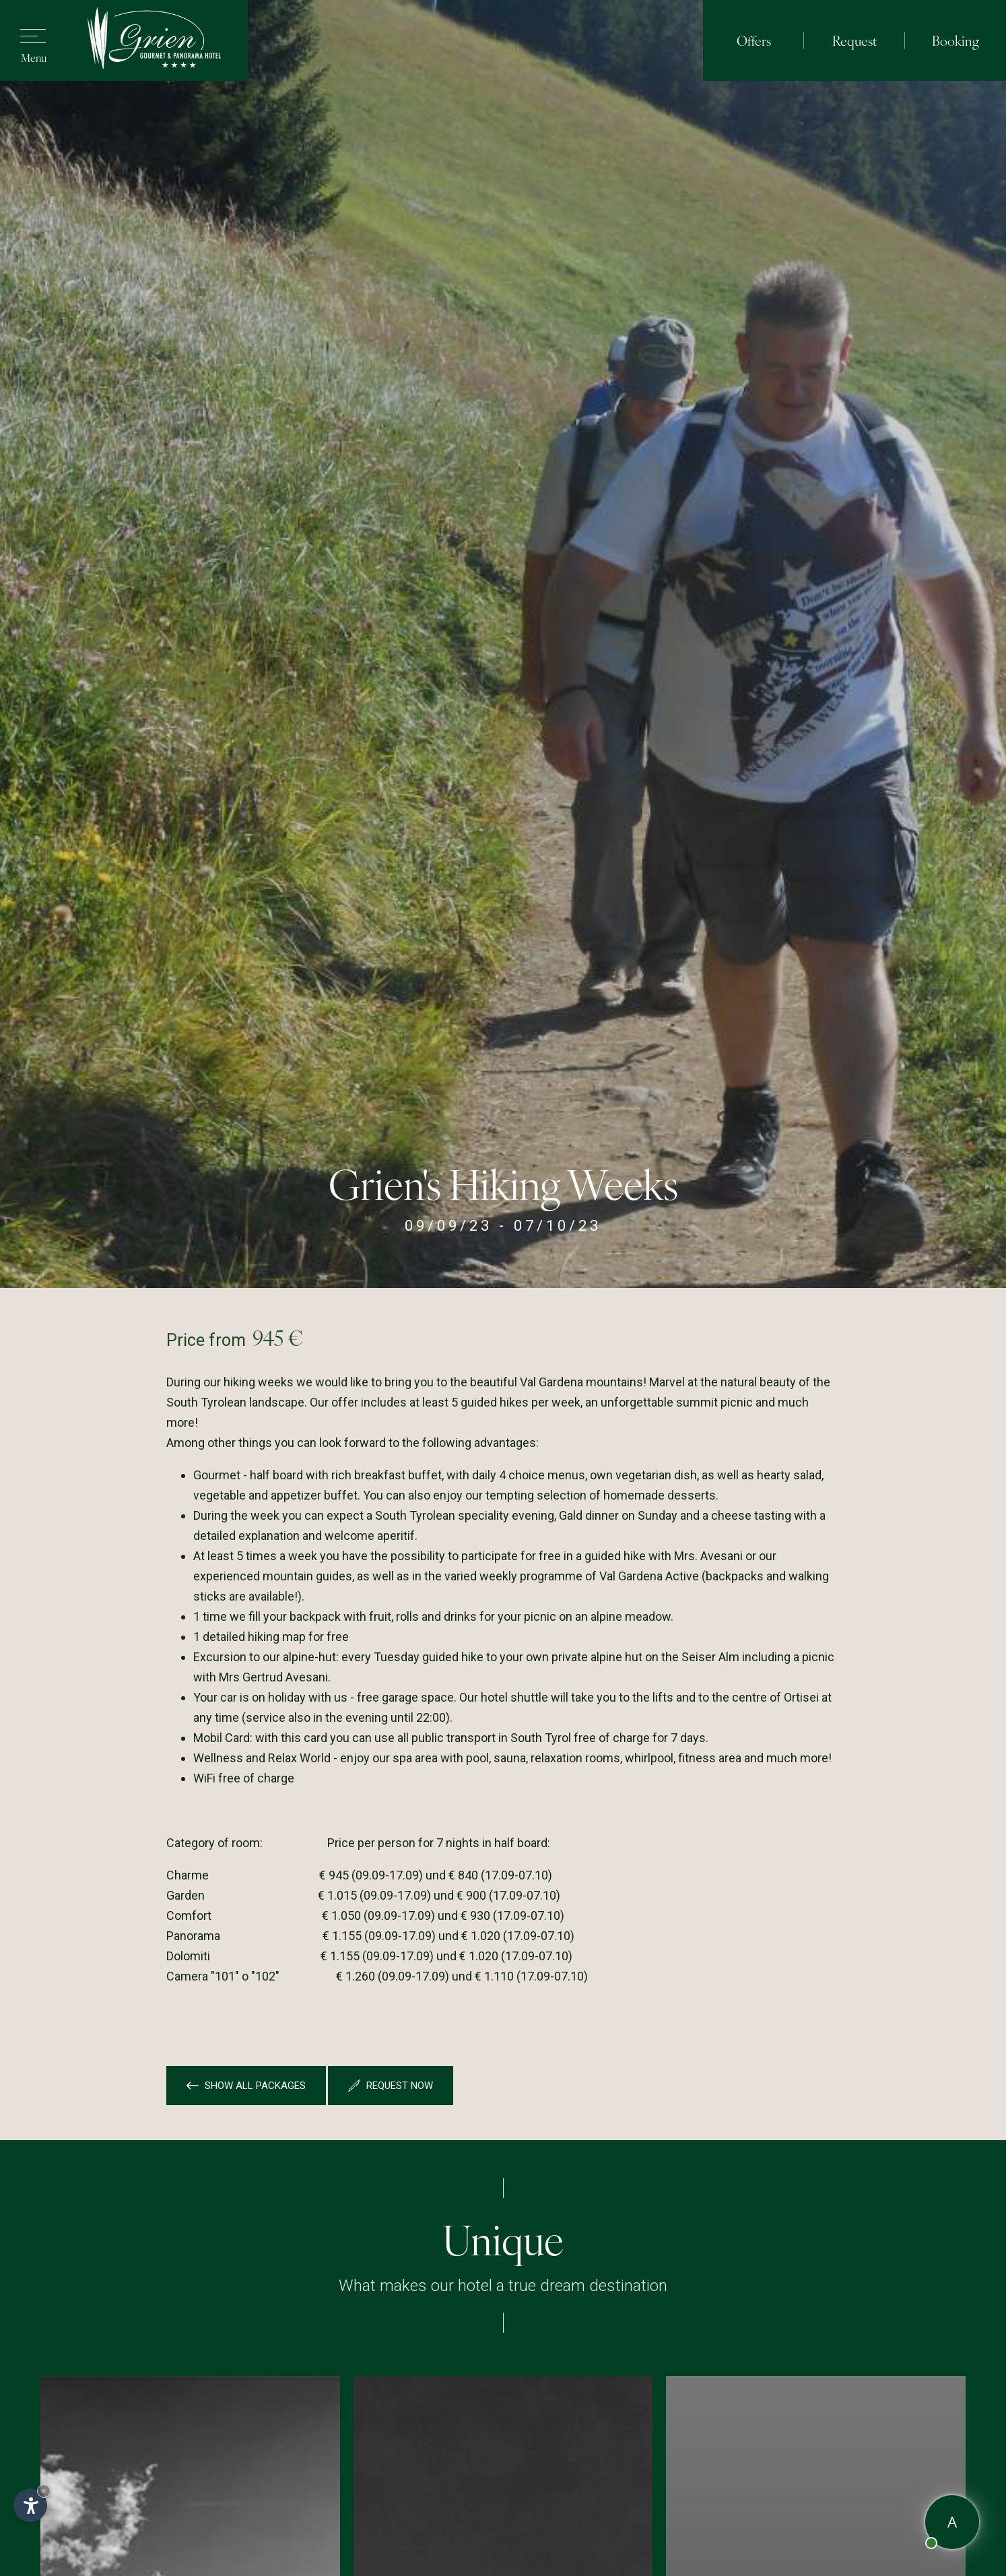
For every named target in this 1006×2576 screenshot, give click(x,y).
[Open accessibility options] (30, 2505)
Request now (390, 2086)
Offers (754, 40)
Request (854, 40)
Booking (955, 40)
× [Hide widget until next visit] (43, 2491)
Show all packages (246, 2086)
